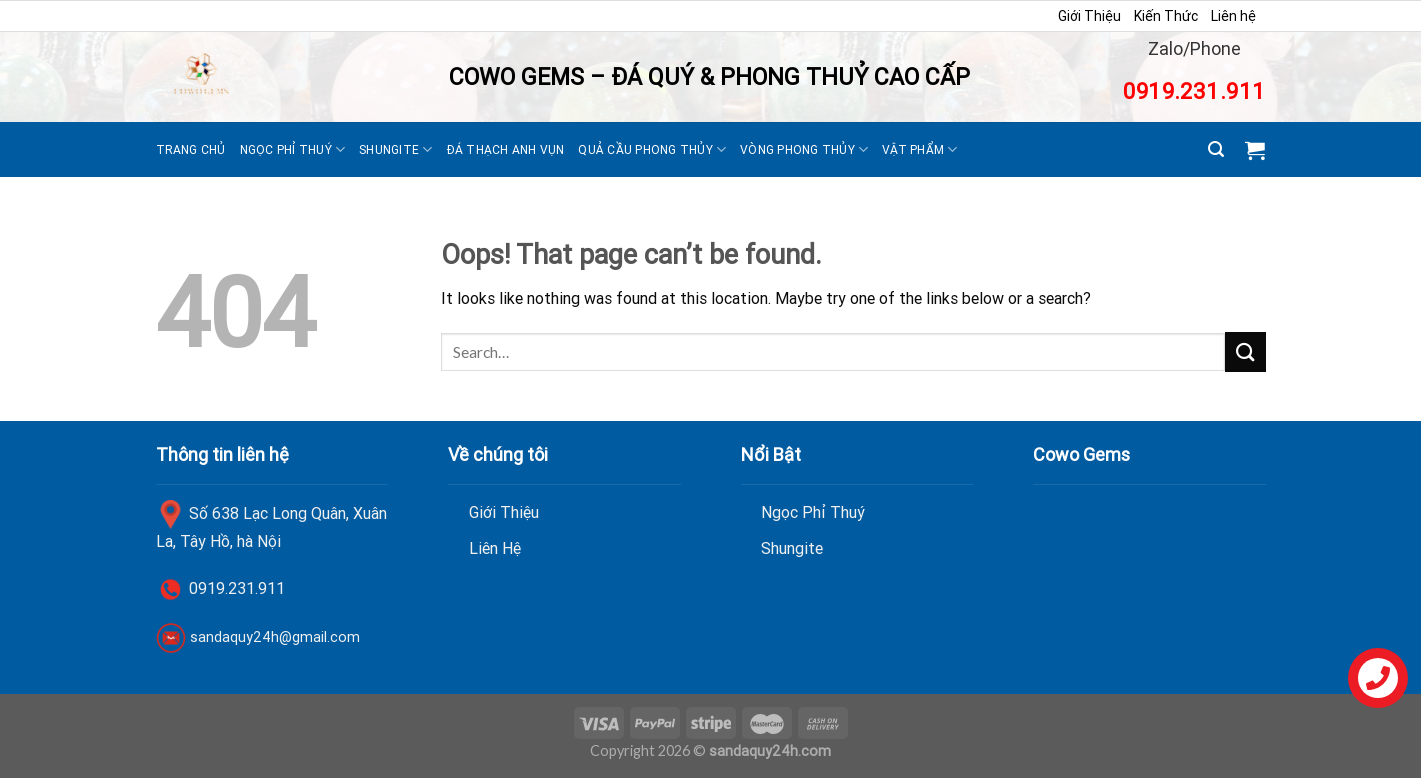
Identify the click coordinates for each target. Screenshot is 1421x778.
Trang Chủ (191, 149)
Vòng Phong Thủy (804, 149)
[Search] (1216, 149)
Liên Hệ (495, 548)
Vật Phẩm (919, 149)
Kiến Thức (1166, 16)
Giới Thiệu (1089, 16)
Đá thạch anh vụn (506, 149)
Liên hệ (1233, 16)
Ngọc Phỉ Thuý (293, 149)
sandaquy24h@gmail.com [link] (275, 637)
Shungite (395, 149)
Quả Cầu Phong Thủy (652, 149)
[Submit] (1245, 351)
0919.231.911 (1194, 91)
